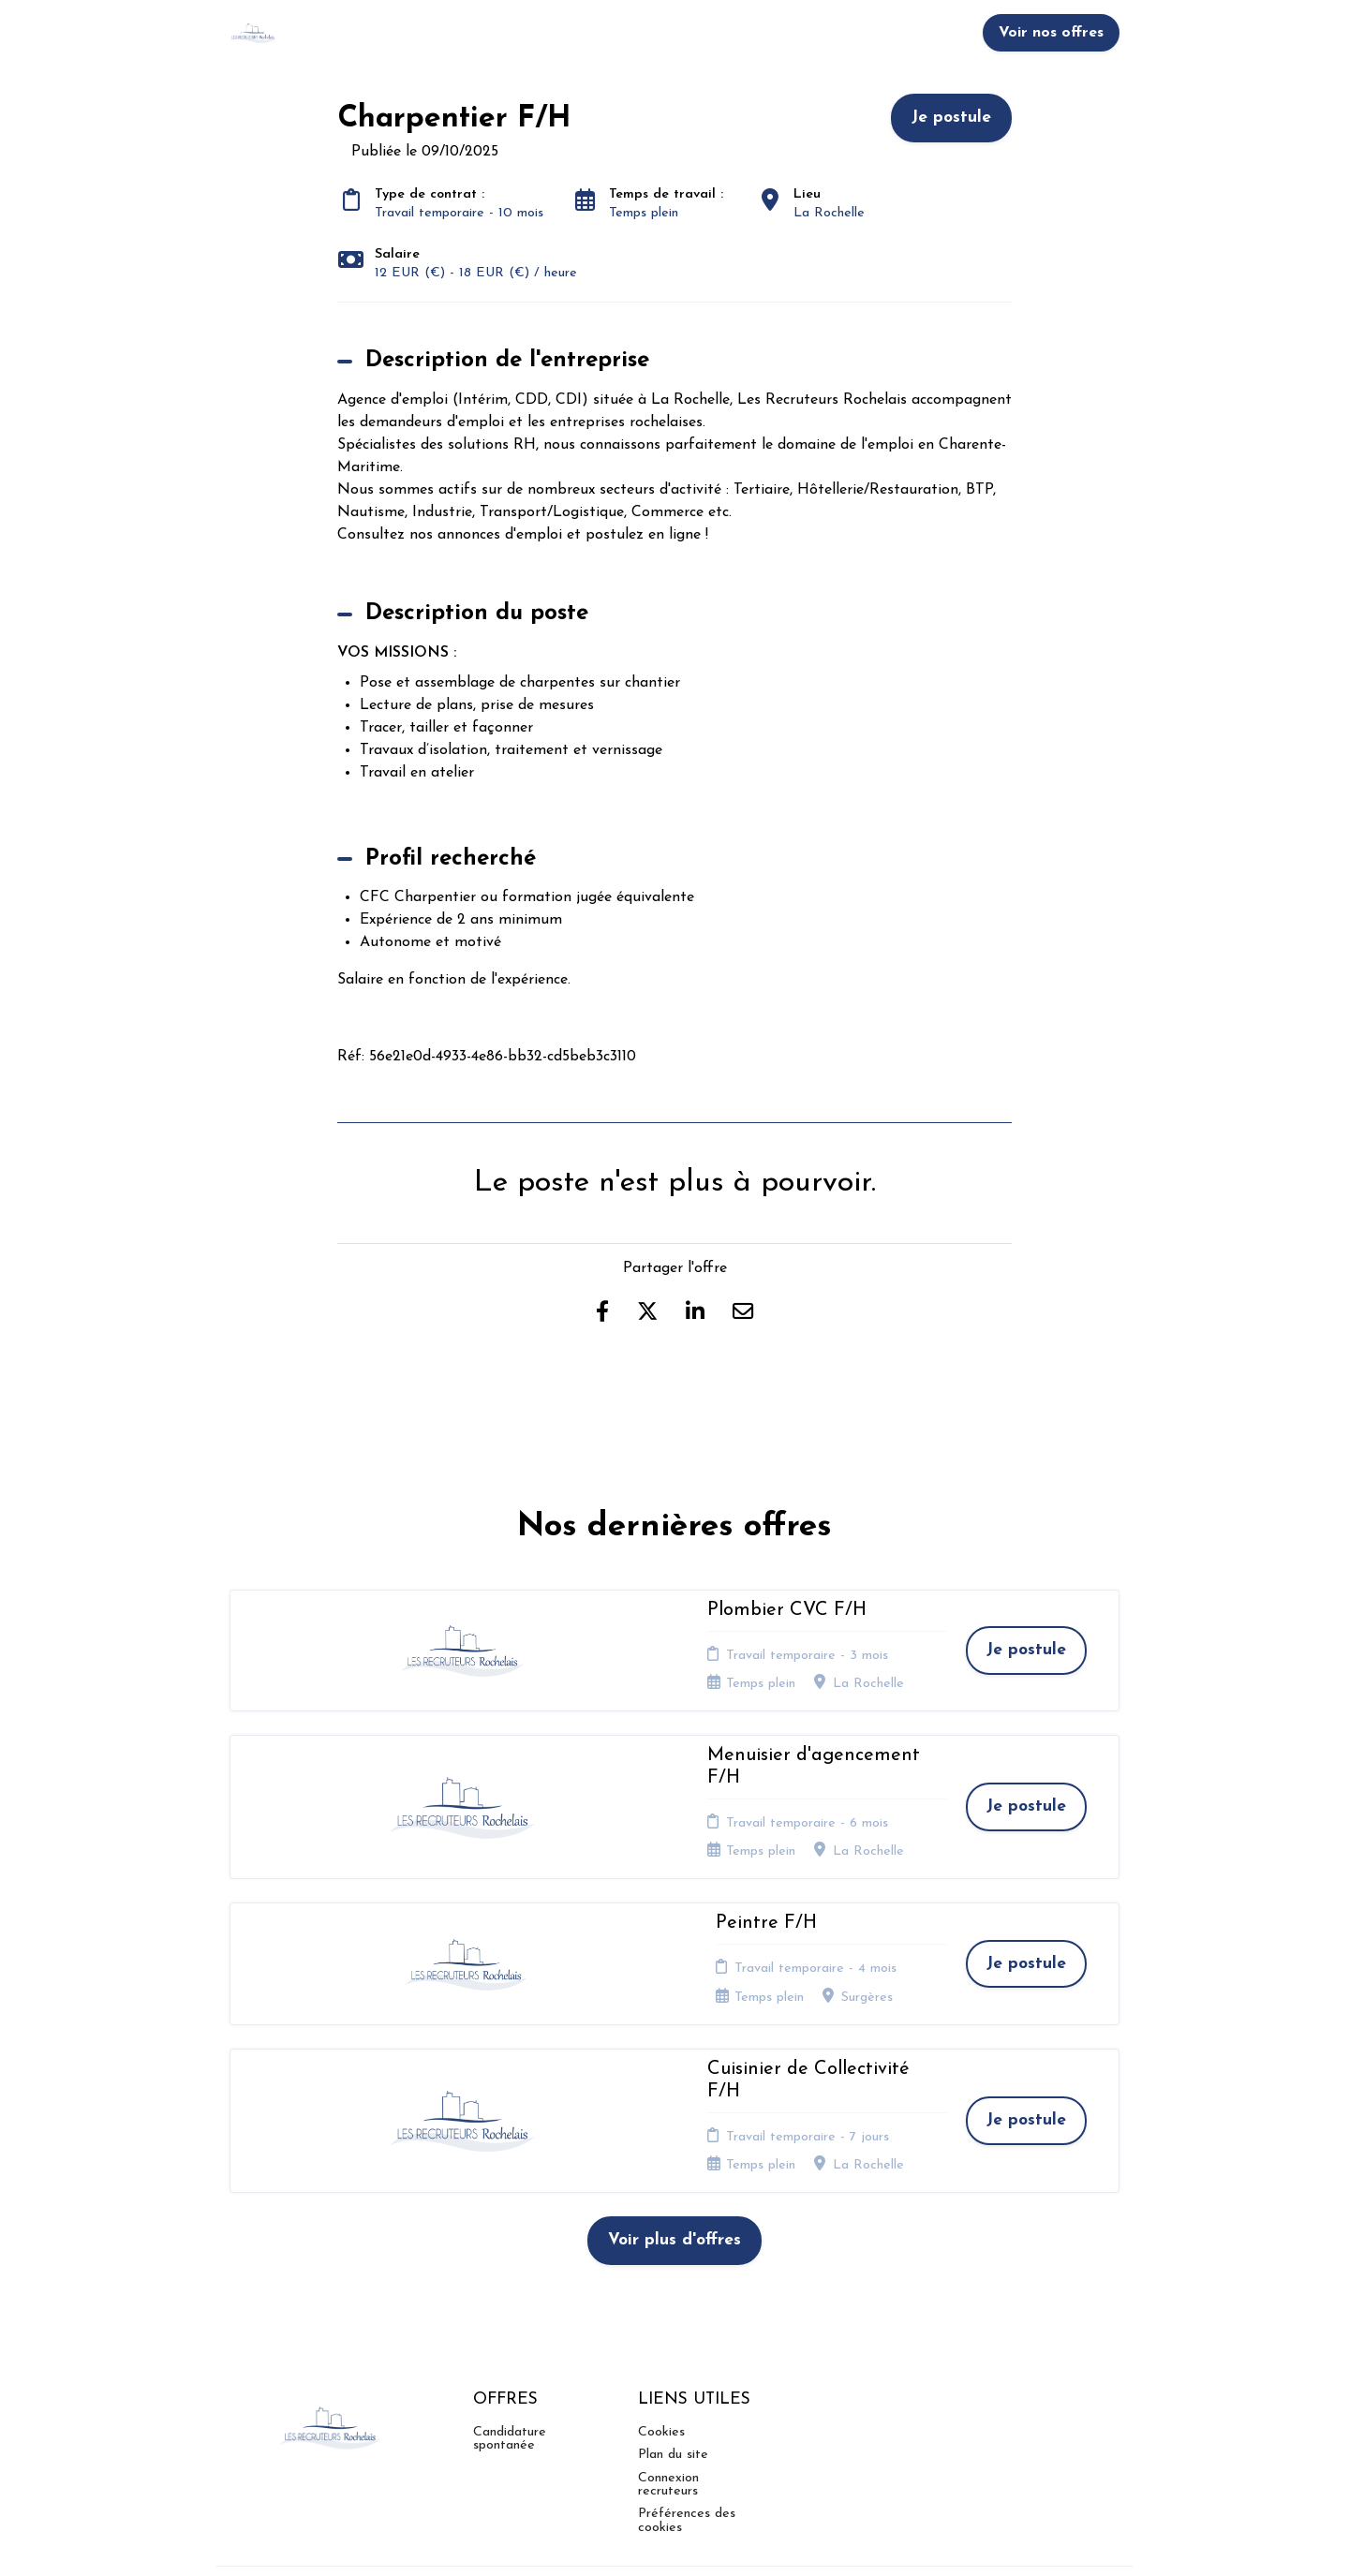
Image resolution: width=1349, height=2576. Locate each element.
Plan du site (673, 2296)
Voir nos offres (1051, 32)
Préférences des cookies (686, 2362)
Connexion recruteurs (668, 2326)
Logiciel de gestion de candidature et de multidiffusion (674, 2541)
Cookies (661, 2274)
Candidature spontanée (509, 2280)
